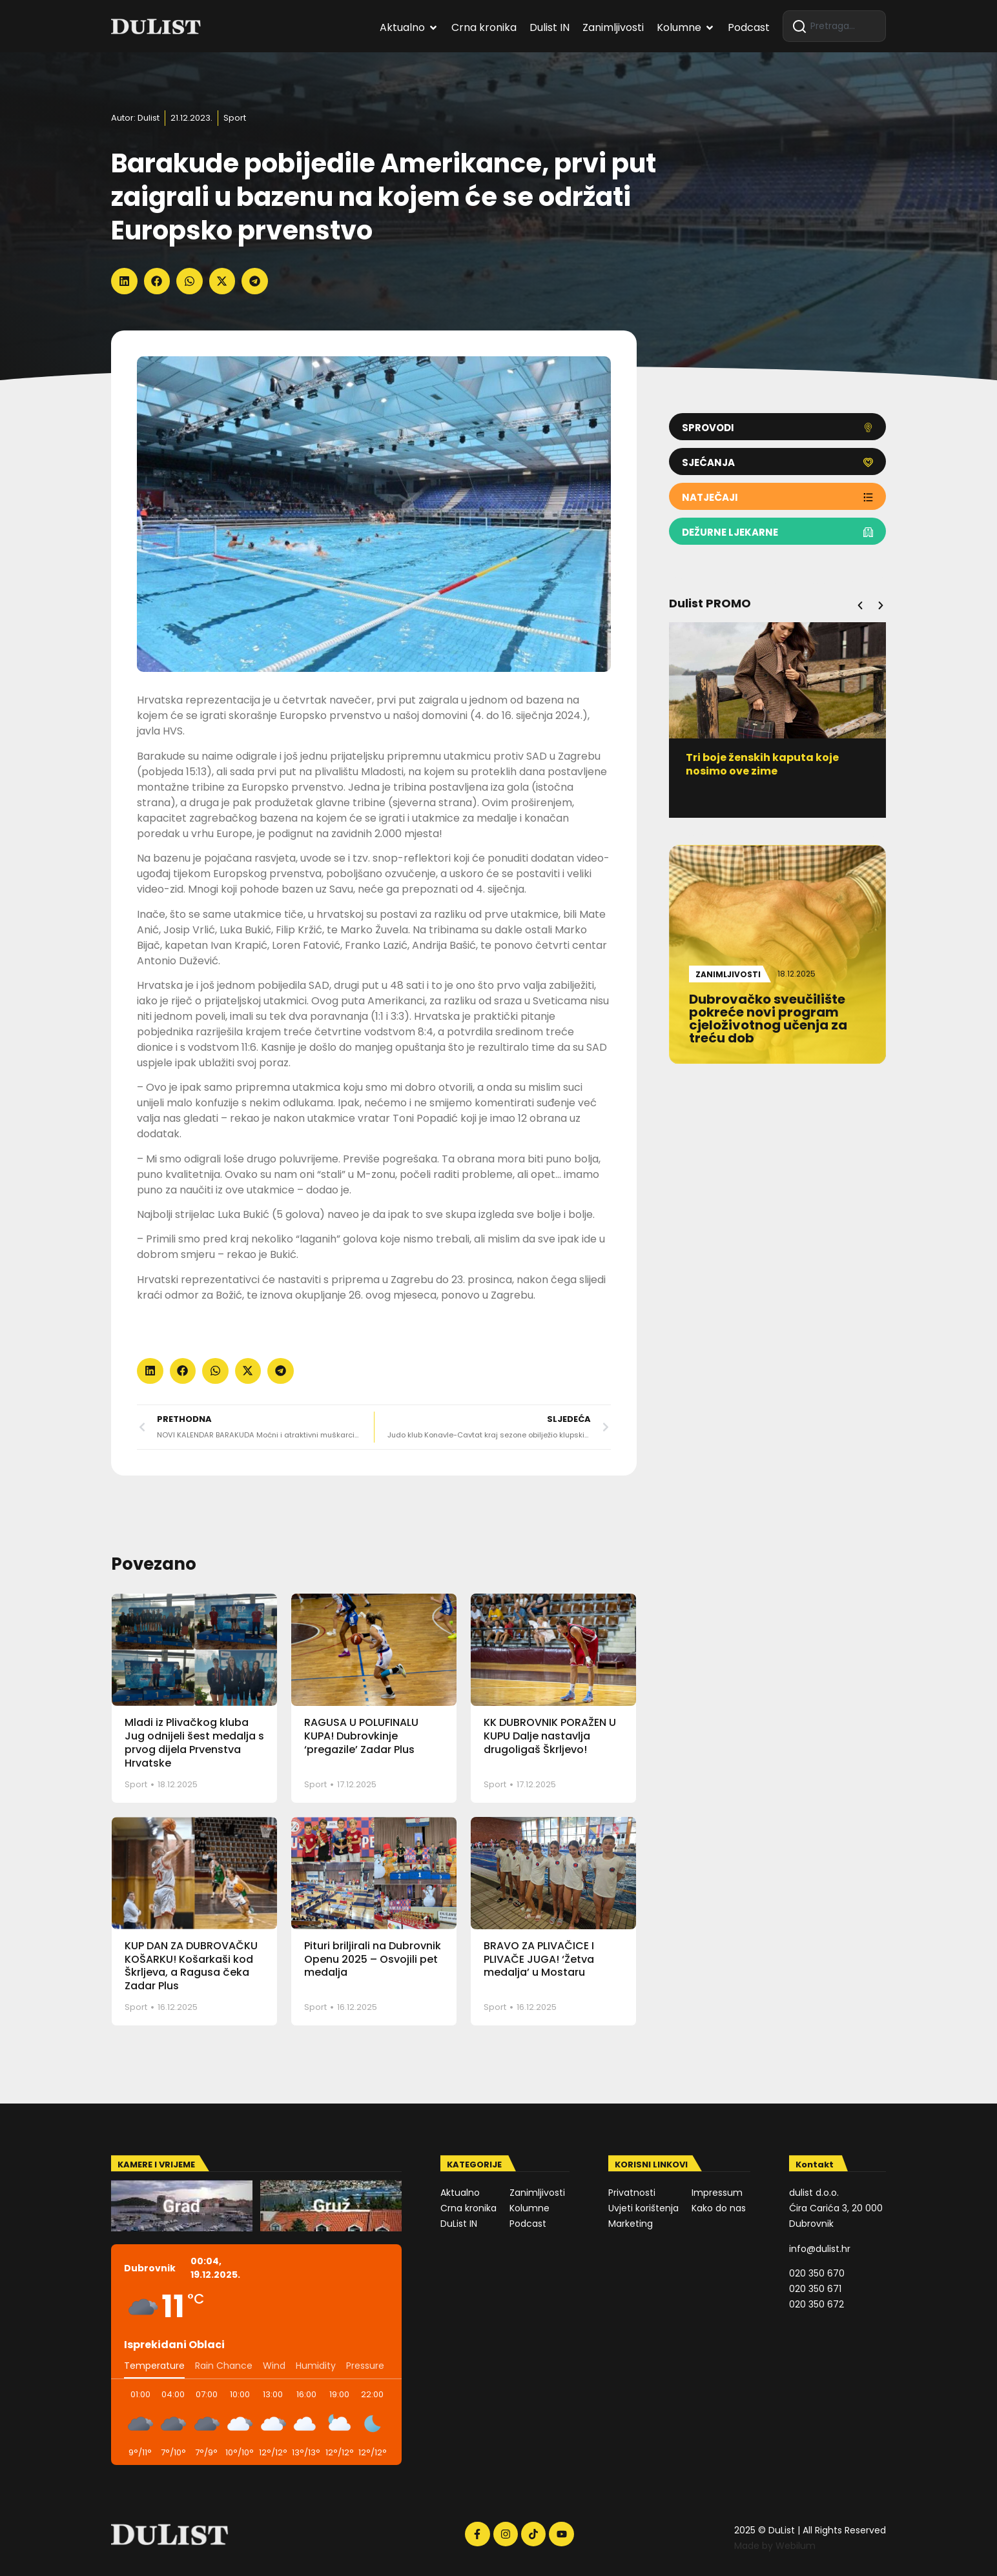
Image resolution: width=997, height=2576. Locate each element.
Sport (234, 118)
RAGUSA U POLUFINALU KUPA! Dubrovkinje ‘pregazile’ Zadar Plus (361, 1736)
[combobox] (834, 26)
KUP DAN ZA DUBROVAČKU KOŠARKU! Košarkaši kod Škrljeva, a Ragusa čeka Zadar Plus (191, 1965)
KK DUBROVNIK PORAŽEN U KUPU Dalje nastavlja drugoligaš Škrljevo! (550, 1736)
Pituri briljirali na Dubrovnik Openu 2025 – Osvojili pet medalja (372, 1959)
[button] (124, 281)
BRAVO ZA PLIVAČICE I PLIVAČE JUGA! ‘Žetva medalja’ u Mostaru (539, 1959)
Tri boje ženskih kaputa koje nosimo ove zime (762, 764)
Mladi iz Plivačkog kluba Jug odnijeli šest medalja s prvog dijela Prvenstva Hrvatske (194, 1742)
